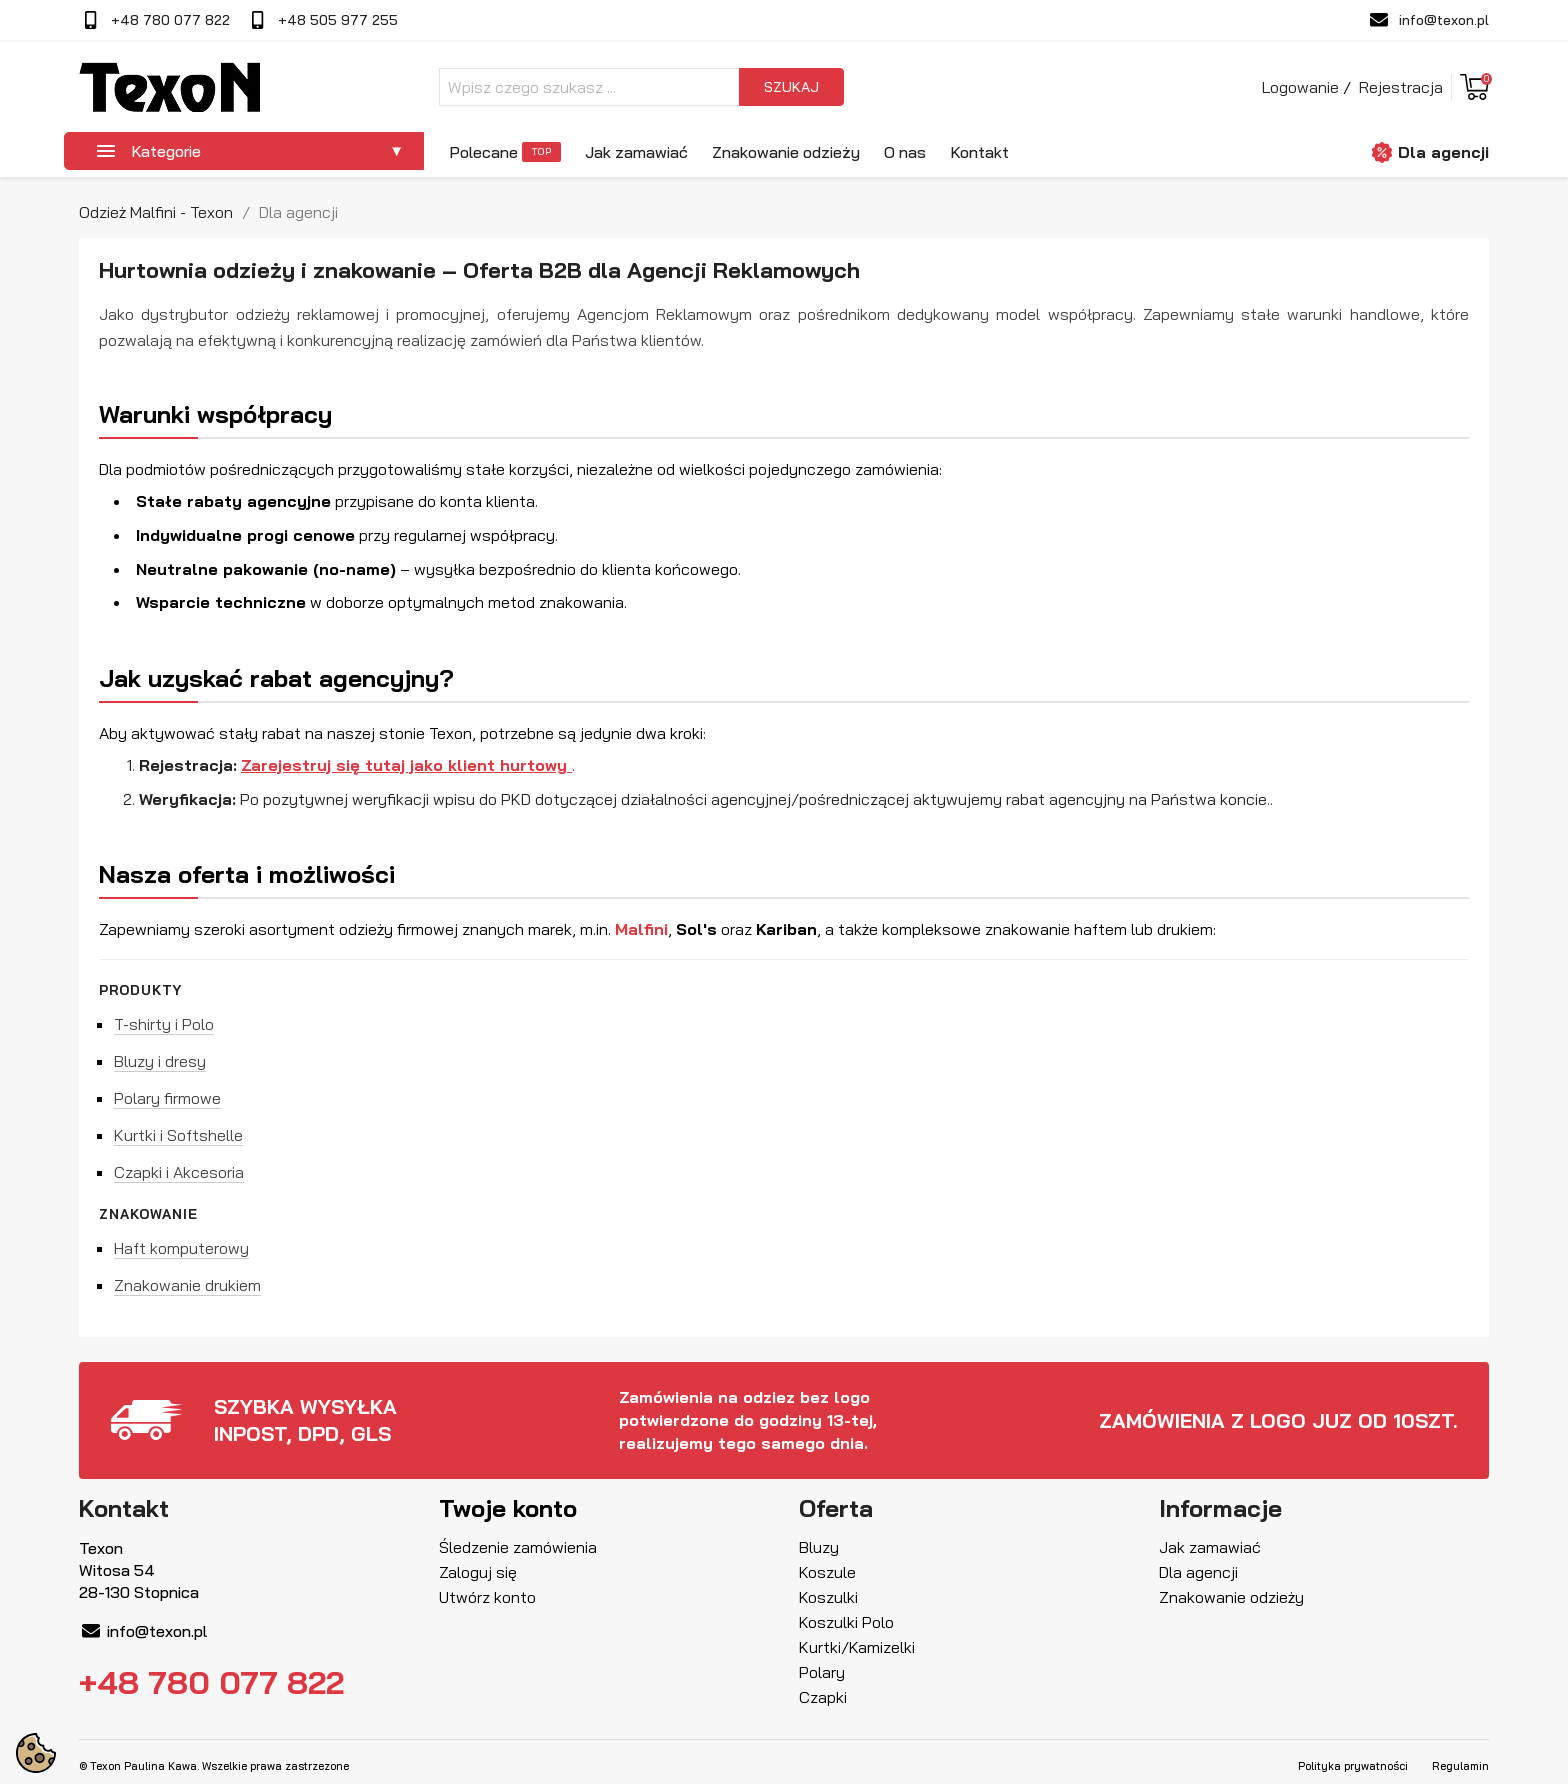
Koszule (827, 1572)
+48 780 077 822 (170, 20)
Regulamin (1460, 1766)
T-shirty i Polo (164, 1024)
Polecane (483, 152)
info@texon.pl (1444, 20)
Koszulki (828, 1597)
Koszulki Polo (846, 1622)
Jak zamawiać (636, 152)
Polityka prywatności (1353, 1766)
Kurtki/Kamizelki (857, 1647)
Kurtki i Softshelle (178, 1135)
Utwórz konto (487, 1597)
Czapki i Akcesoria (179, 1172)
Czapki (823, 1697)
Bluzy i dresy (160, 1061)
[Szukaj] (589, 87)
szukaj (791, 87)
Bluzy (819, 1547)
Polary (822, 1672)
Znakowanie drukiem (187, 1285)
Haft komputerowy (181, 1248)
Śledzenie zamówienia (518, 1547)
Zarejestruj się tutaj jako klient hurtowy (406, 765)
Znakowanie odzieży (786, 152)
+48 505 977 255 (338, 20)
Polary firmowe (167, 1098)
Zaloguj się (478, 1572)
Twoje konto (508, 1508)
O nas (905, 152)
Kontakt (979, 152)
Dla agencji (1430, 152)
